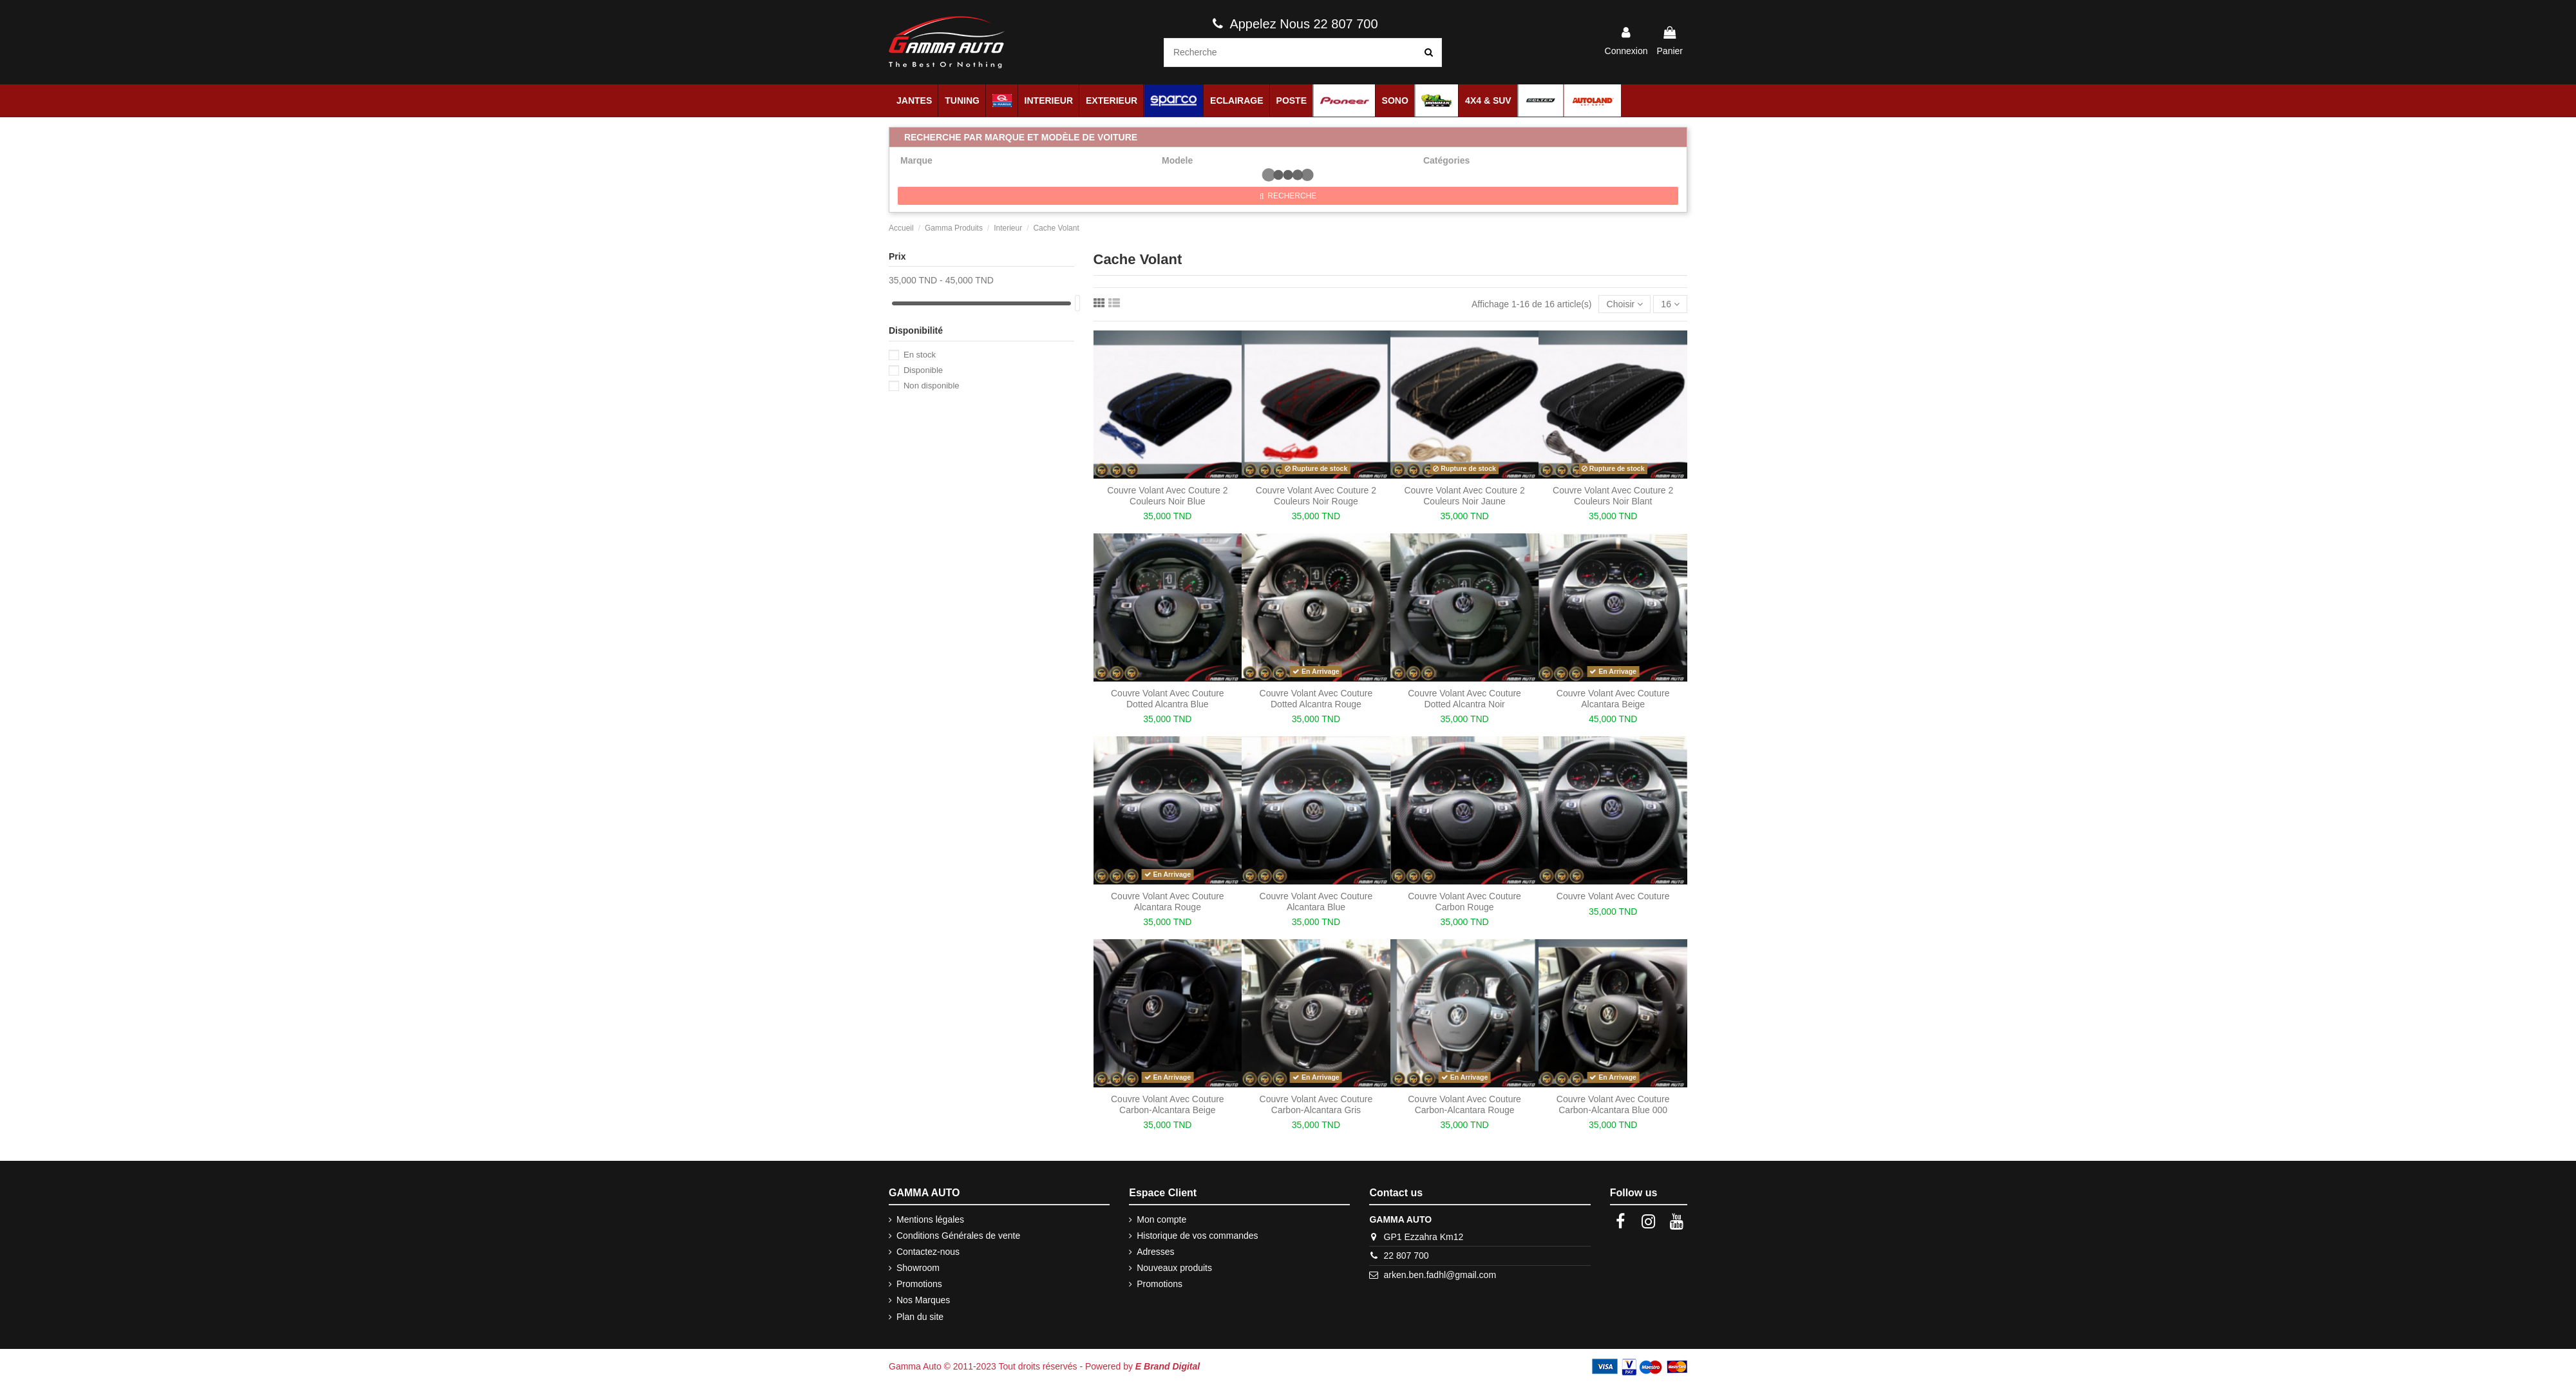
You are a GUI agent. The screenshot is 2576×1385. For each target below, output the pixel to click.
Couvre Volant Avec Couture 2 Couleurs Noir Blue (1167, 495)
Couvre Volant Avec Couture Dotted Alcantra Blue (1167, 698)
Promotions (919, 1284)
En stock (920, 354)
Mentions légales (930, 1219)
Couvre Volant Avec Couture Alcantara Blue (1316, 901)
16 (1670, 304)
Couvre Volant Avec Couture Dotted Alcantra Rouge (1316, 698)
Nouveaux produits (1174, 1268)
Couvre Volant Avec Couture (1613, 896)
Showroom (918, 1268)
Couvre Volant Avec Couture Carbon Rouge (1464, 901)
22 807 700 (1406, 1255)
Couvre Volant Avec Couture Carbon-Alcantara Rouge (1464, 1104)
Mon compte (1161, 1219)
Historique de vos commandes (1197, 1235)
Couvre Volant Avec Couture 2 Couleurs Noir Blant (1613, 495)
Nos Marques (923, 1300)
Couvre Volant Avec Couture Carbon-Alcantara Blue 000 (1613, 1104)
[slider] (1077, 303)
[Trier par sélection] (1624, 304)
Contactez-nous (928, 1251)
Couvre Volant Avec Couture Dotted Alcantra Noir (1464, 698)
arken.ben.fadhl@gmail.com (1440, 1275)
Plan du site (919, 1317)
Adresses (1155, 1251)
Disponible (923, 370)
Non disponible (932, 385)
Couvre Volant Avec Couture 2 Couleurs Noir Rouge (1316, 495)
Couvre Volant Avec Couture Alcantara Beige (1613, 698)
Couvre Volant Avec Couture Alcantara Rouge (1167, 901)
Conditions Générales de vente (958, 1235)
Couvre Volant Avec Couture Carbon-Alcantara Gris (1316, 1104)
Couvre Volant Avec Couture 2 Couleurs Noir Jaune (1464, 495)
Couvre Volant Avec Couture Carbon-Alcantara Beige (1167, 1104)
